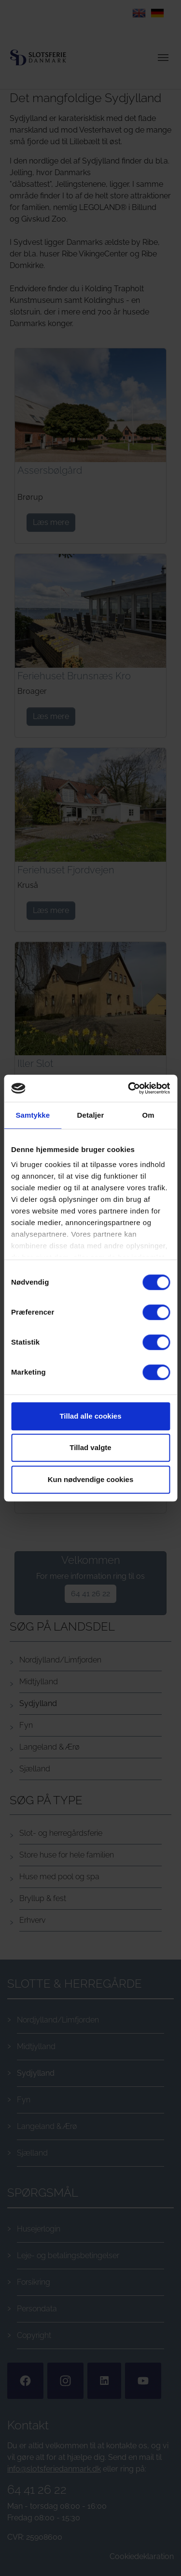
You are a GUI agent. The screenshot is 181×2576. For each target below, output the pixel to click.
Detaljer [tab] (90, 1115)
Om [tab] (148, 1115)
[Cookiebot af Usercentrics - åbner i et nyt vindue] (129, 1088)
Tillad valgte (90, 1447)
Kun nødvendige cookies (91, 1479)
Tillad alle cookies (90, 1416)
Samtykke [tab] (32, 1115)
